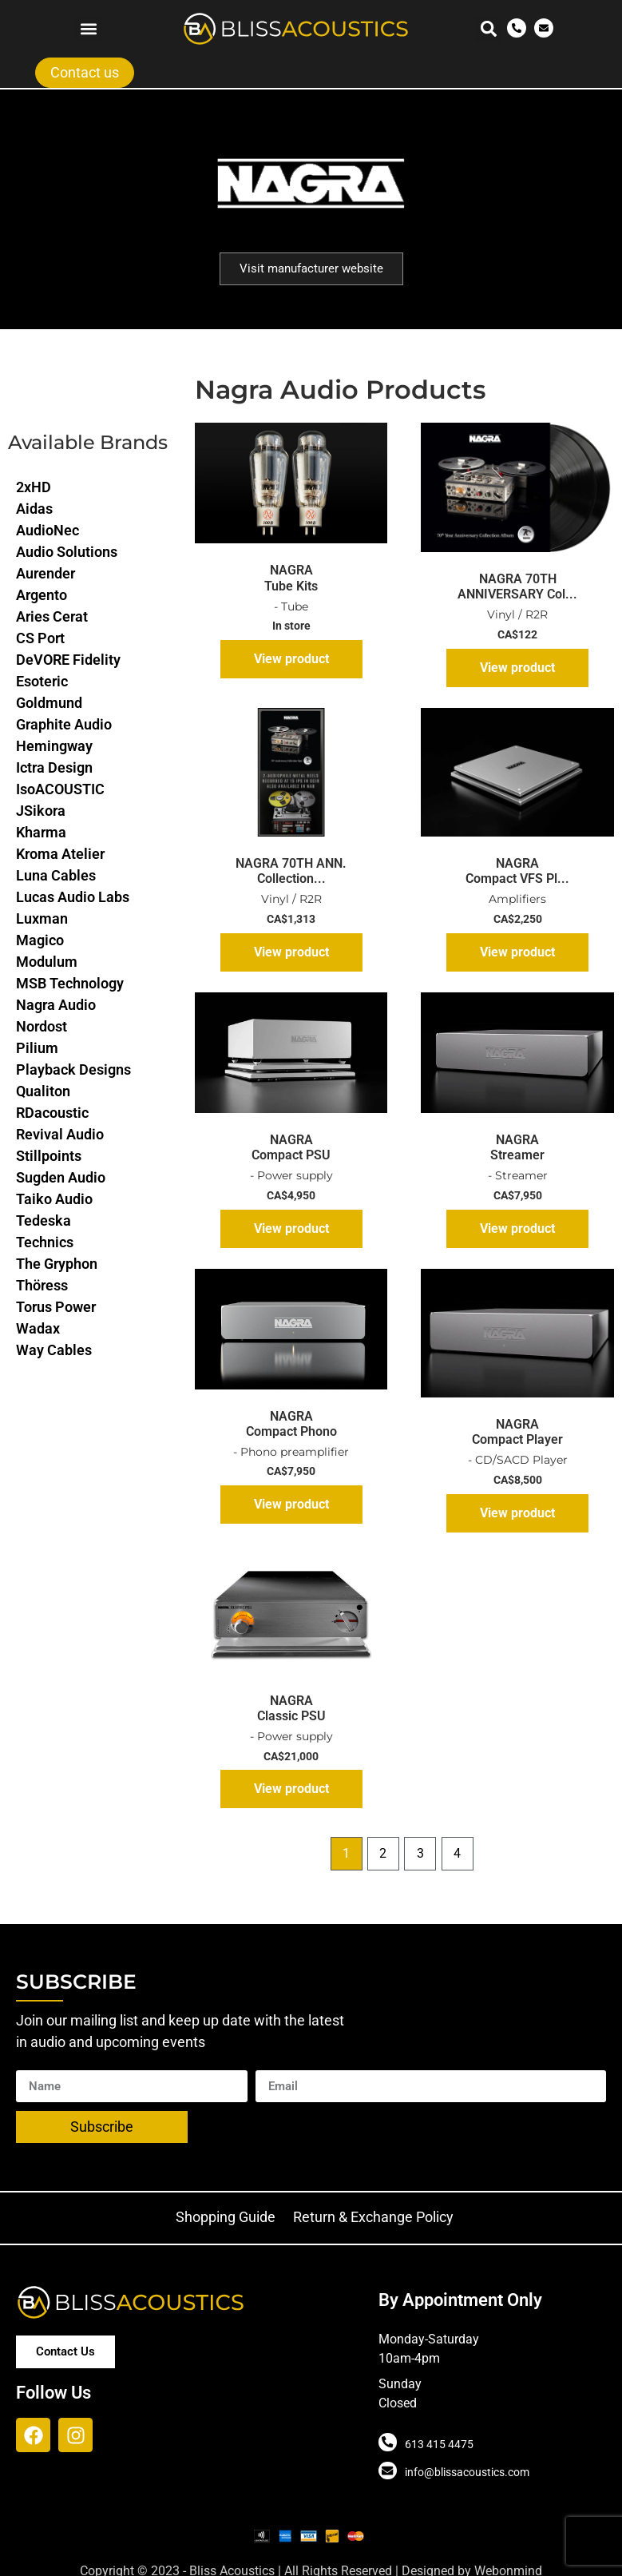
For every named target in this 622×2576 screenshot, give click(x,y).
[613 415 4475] (387, 2442)
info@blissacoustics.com (466, 2472)
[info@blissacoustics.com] (387, 2470)
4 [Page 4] (457, 1853)
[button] (88, 29)
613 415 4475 (438, 2444)
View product (291, 658)
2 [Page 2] (382, 1853)
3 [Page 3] (420, 1853)
